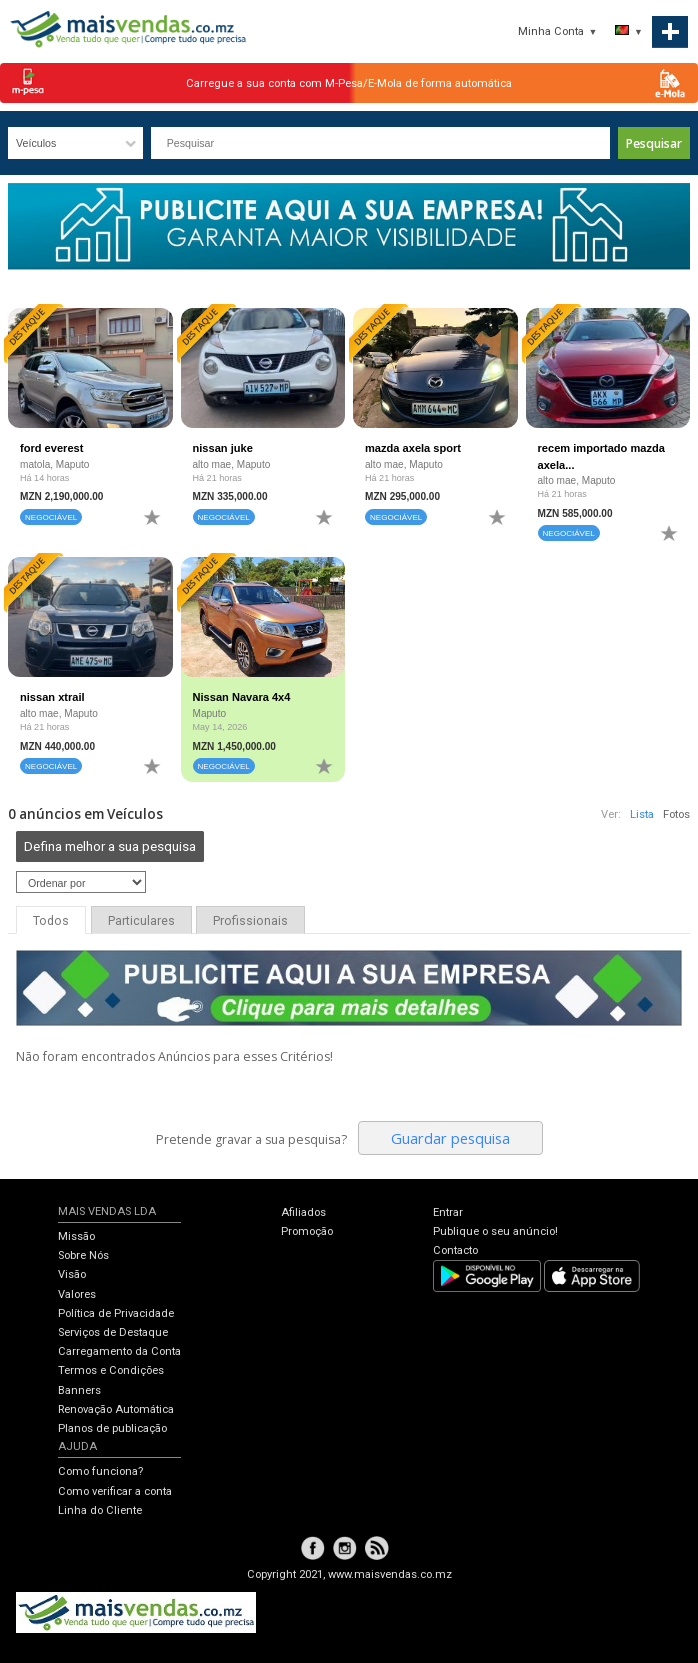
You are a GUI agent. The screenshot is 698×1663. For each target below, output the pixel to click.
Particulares (141, 921)
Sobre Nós (83, 1255)
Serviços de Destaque (113, 1332)
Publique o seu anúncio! (495, 1231)
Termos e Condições (111, 1370)
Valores (77, 1294)
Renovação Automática (116, 1409)
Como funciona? (100, 1471)
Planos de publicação (112, 1428)
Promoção (307, 1231)
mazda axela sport (413, 448)
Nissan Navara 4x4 (242, 697)
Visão (72, 1274)
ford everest (51, 448)
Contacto (455, 1250)
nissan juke (223, 448)
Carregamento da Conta (119, 1351)
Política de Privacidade (116, 1313)
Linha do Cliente (100, 1510)
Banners (79, 1390)
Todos (51, 921)
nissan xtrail (52, 697)
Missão (76, 1236)
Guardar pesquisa (450, 1138)
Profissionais (250, 921)
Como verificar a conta (115, 1491)
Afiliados (303, 1212)
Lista (642, 814)
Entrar (448, 1212)
